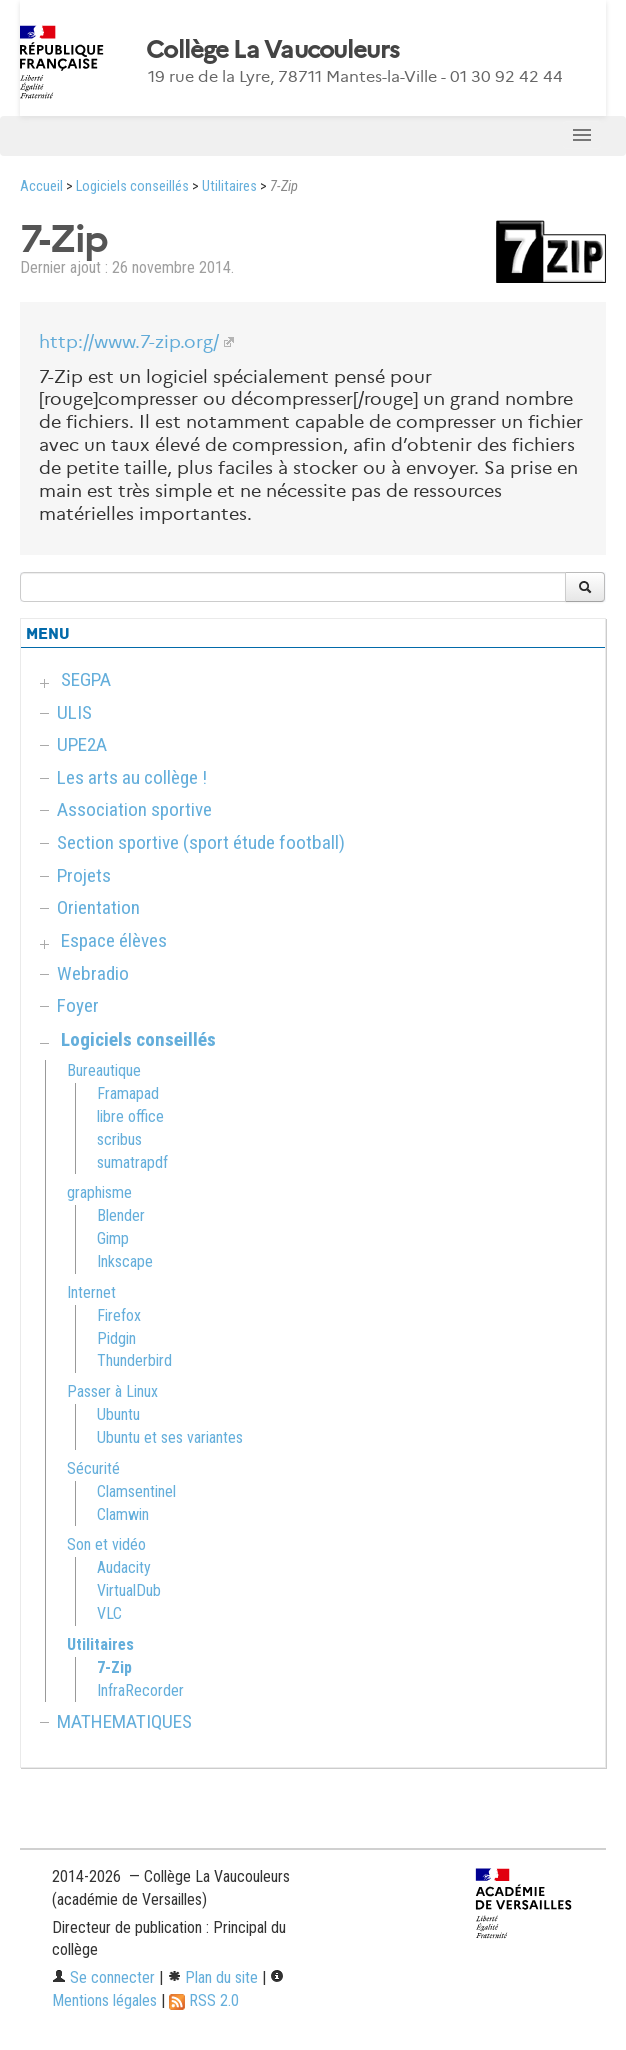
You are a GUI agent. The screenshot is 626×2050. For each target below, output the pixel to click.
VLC (109, 1613)
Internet (91, 1292)
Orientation (98, 907)
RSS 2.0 (204, 2000)
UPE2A (82, 744)
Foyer (78, 1005)
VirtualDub (129, 1590)
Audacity (124, 1567)
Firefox (119, 1315)
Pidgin (116, 1338)
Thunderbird (134, 1360)
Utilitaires (229, 186)
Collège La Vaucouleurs (272, 50)
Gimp (113, 1238)
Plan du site (212, 1977)
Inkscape (125, 1261)
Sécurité (93, 1468)
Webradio (93, 973)
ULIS (74, 712)
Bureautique (104, 1070)
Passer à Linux (112, 1391)
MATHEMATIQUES (124, 1721)
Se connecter (103, 1977)
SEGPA (86, 679)
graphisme (99, 1192)
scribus (119, 1139)
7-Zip (114, 1667)
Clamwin (123, 1514)
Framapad (128, 1093)
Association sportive (134, 809)
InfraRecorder (140, 1690)
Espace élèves (114, 940)
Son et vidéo (106, 1544)
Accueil (41, 186)
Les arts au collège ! (132, 777)
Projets (84, 875)
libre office (130, 1116)
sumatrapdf (132, 1162)
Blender (121, 1215)
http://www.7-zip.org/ (129, 342)
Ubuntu (118, 1414)
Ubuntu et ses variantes (170, 1437)
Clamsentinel (136, 1491)
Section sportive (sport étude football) (201, 842)
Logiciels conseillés (132, 186)
